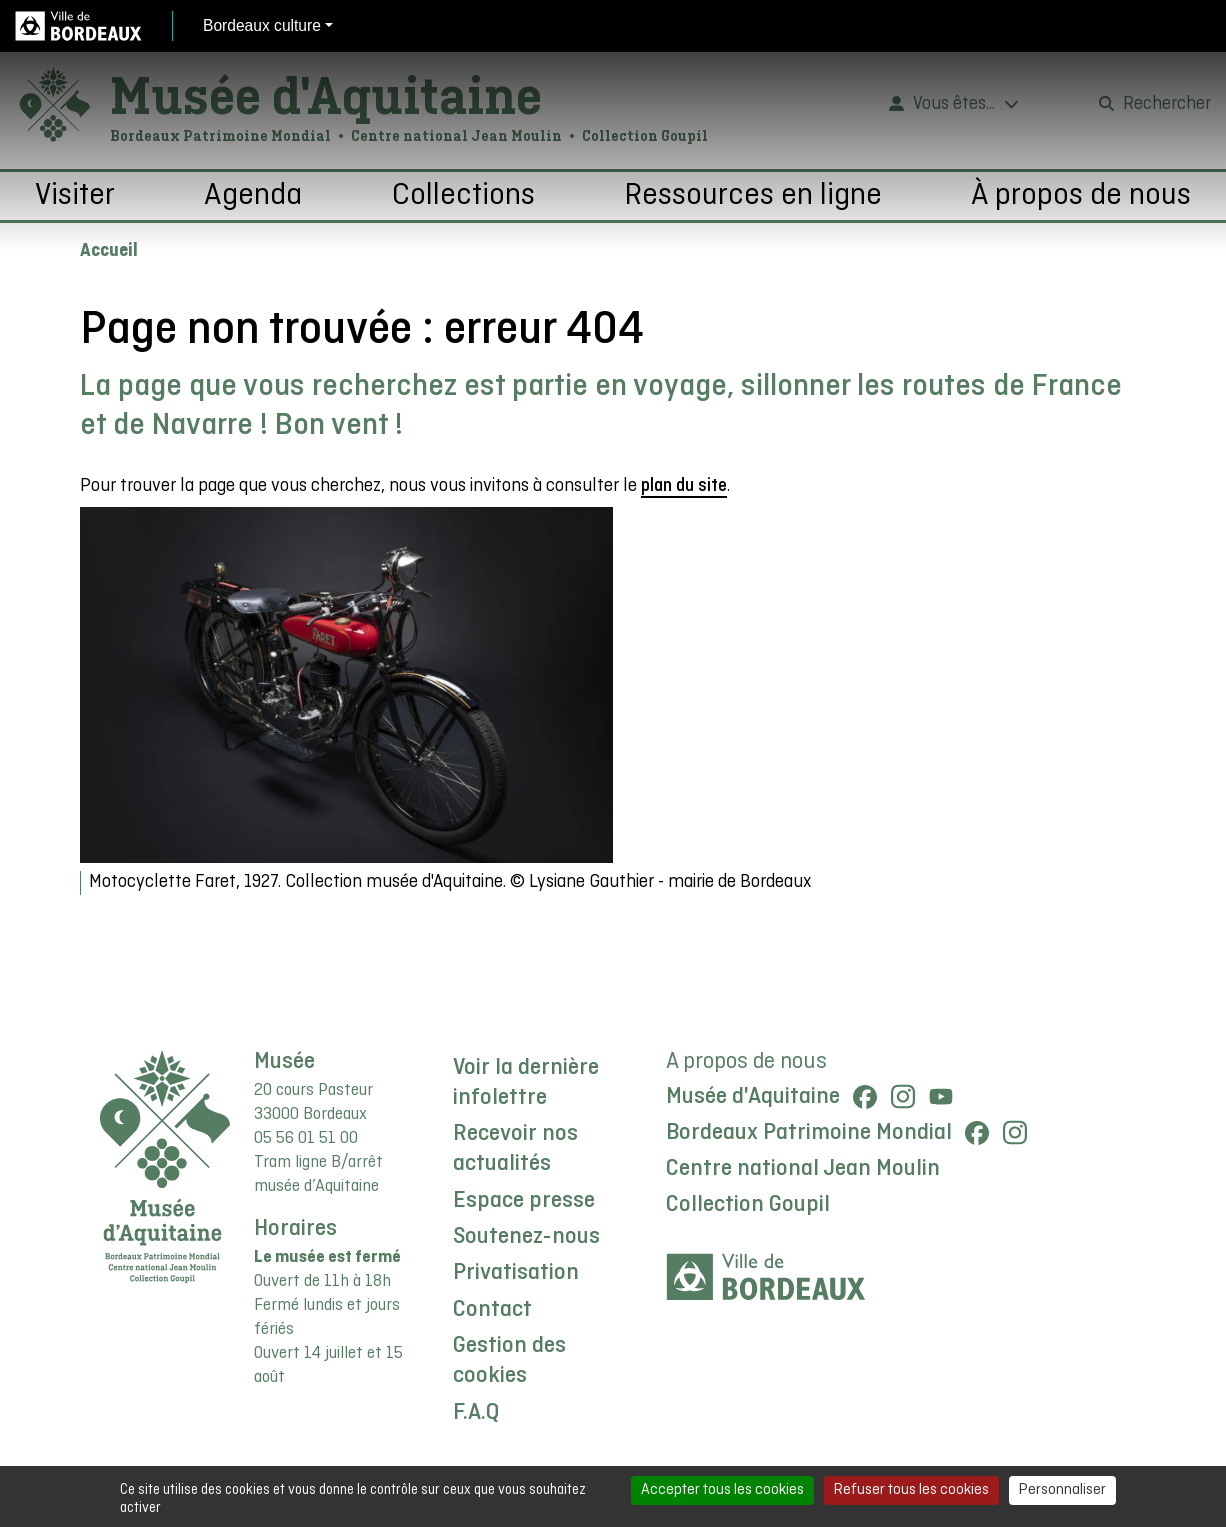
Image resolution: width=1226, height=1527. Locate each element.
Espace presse (524, 1201)
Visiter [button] (75, 196)
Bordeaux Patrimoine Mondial (809, 1133)
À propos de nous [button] (1081, 196)
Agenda (253, 196)
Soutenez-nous (526, 1237)
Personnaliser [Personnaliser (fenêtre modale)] (1062, 1490)
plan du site (684, 486)
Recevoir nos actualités (515, 1149)
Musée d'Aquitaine (326, 95)
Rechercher (1167, 104)
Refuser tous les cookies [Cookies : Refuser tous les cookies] (911, 1490)
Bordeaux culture (262, 25)
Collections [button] (463, 196)
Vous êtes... (954, 104)
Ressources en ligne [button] (753, 196)
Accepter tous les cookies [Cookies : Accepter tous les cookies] (722, 1490)
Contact (492, 1310)
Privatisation (516, 1273)
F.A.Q (476, 1413)
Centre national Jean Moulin (803, 1169)
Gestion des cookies (509, 1361)
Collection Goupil (748, 1205)
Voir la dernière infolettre (526, 1083)
